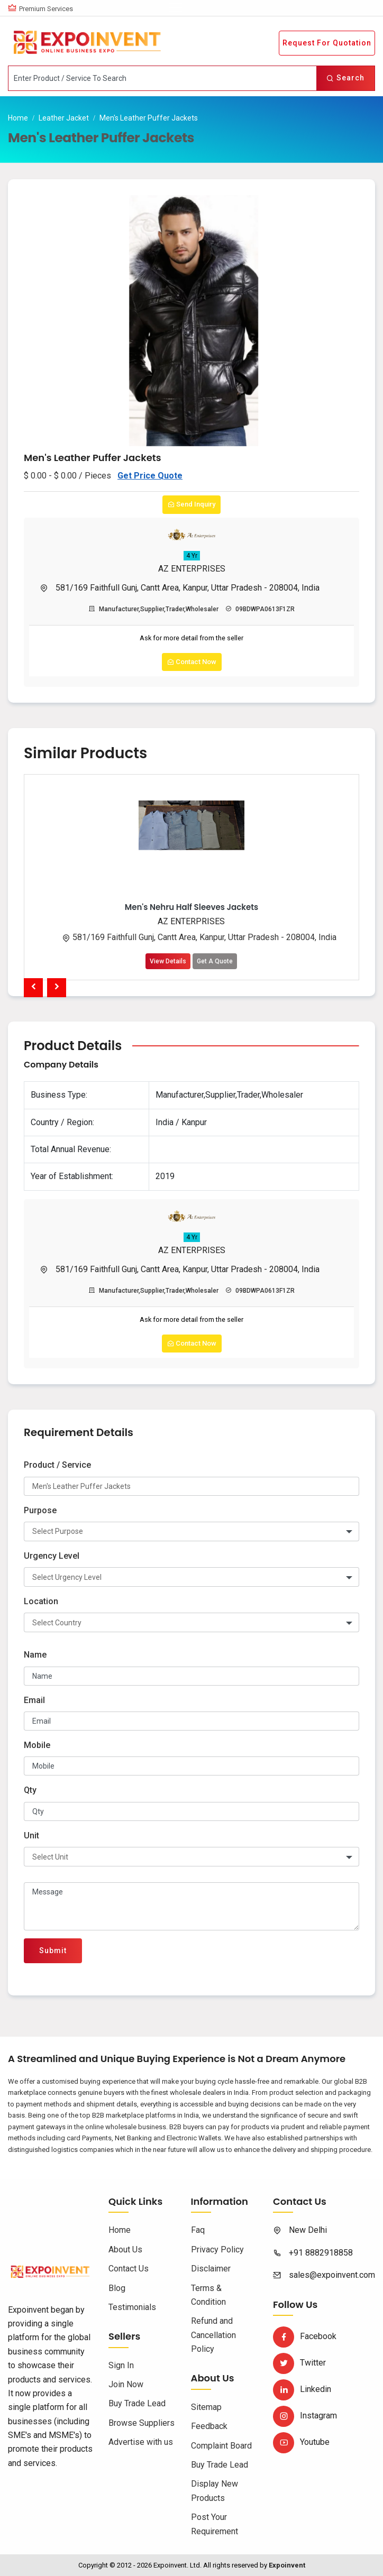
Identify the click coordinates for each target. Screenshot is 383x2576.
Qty (30, 1790)
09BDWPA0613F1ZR (260, 609)
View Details (168, 961)
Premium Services (46, 9)
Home (18, 118)
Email (34, 1700)
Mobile (37, 1745)
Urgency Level (51, 1556)
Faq (198, 2230)
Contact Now (191, 662)
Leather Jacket (64, 118)
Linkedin (302, 2389)
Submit (53, 1950)
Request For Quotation (326, 43)
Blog (116, 2288)
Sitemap (206, 2407)
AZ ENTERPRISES (191, 569)
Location (41, 1601)
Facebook (304, 2336)
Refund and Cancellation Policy (213, 2335)
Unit (31, 1835)
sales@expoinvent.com (332, 2275)
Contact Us (128, 2269)
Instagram (305, 2416)
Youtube (301, 2442)
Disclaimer (211, 2269)
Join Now (125, 2384)
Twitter (299, 2363)
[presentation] (33, 987)
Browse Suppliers (141, 2423)
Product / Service (57, 1465)
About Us (125, 2249)
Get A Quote (215, 961)
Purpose (40, 1510)
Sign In (121, 2365)
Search (345, 77)
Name (35, 1655)
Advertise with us (140, 2442)
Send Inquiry (191, 504)
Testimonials (132, 2307)
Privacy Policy (217, 2249)
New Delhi (308, 2230)
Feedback (209, 2426)
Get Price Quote (150, 476)
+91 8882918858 (321, 2253)
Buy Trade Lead (137, 2403)
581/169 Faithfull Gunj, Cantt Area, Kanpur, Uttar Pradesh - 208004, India (188, 588)
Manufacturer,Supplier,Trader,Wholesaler (153, 609)
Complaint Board (221, 2446)
